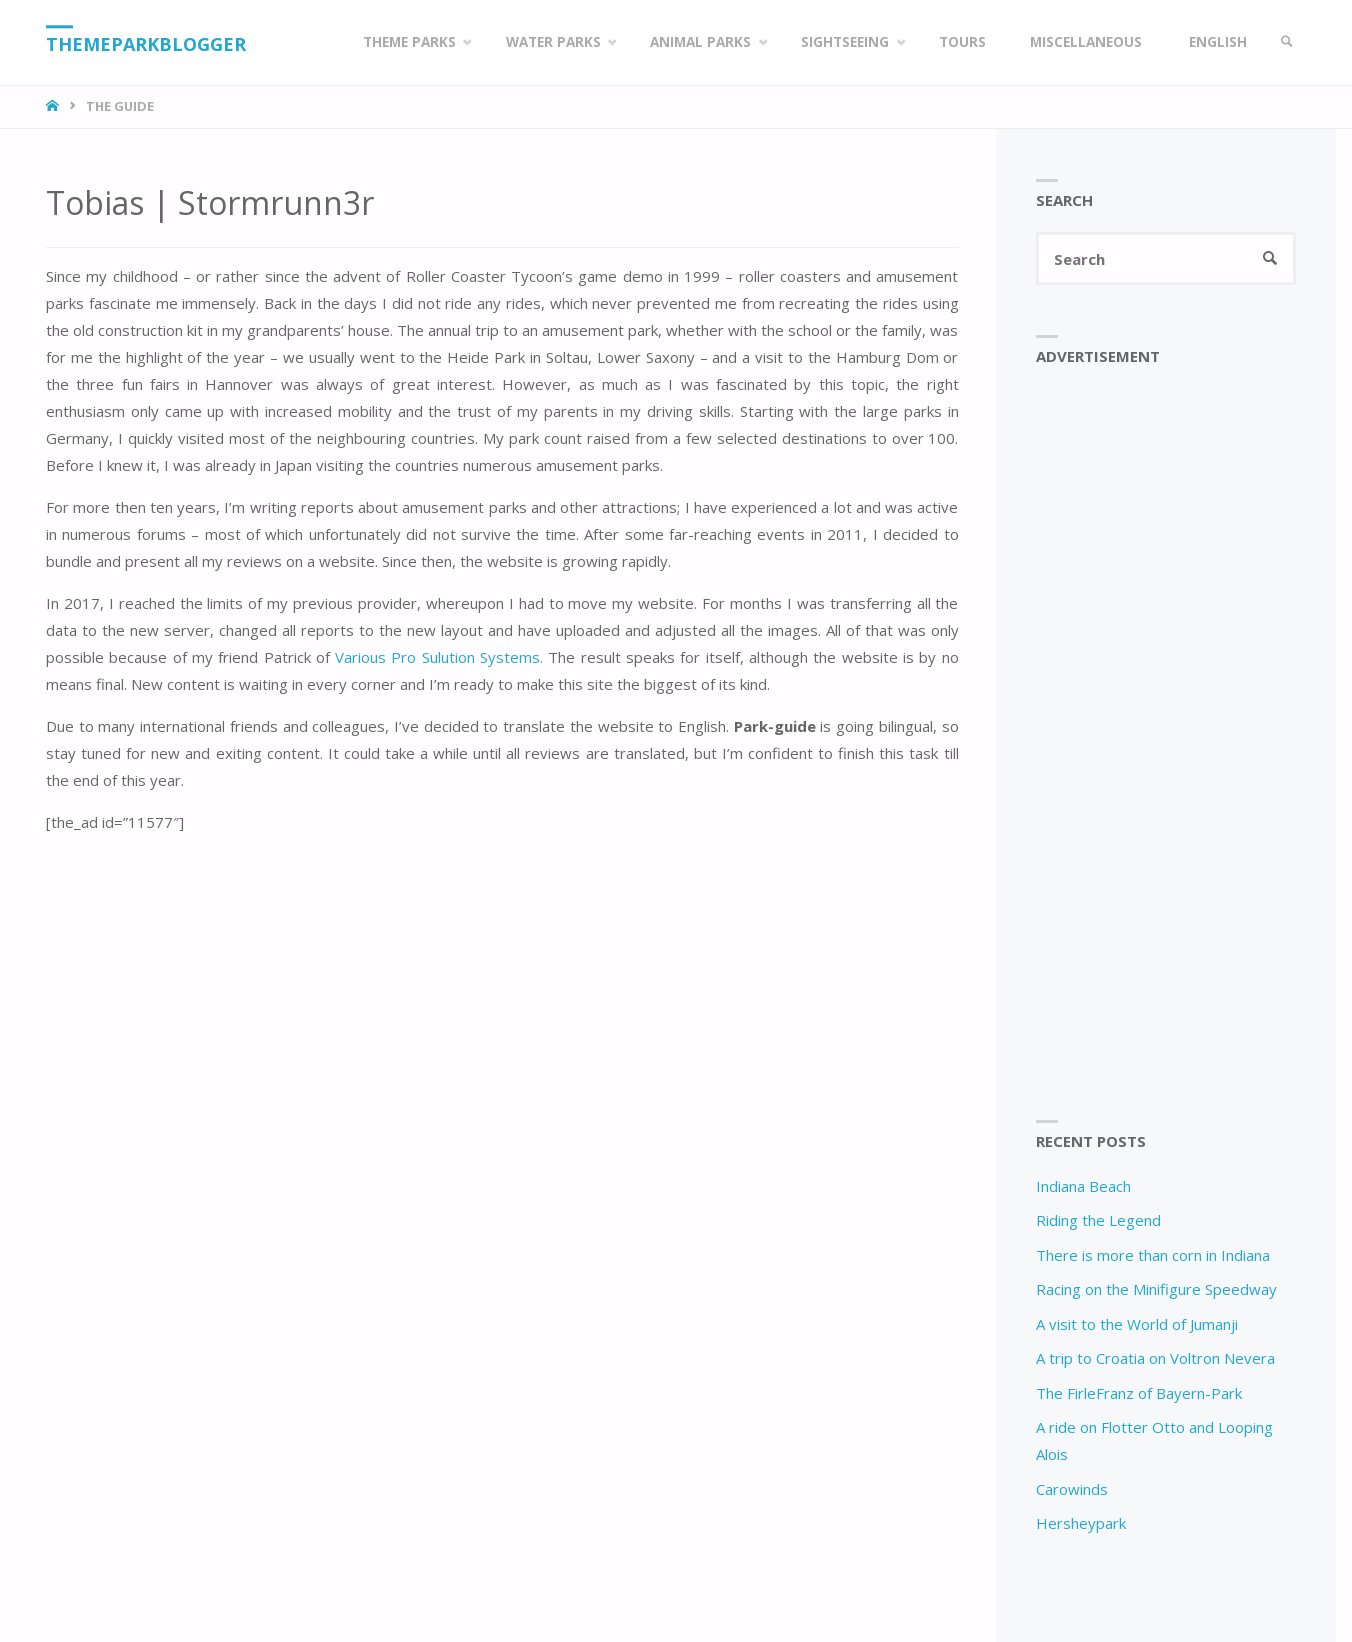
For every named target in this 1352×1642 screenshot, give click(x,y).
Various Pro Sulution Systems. (436, 657)
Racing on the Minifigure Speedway (1156, 1289)
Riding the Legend (1098, 1220)
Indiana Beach (1083, 1186)
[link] (1287, 42)
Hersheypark (1081, 1523)
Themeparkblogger (146, 44)
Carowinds (1072, 1489)
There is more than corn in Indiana (1153, 1255)
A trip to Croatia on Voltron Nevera (1155, 1358)
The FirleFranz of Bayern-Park (1139, 1393)
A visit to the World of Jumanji (1137, 1324)
